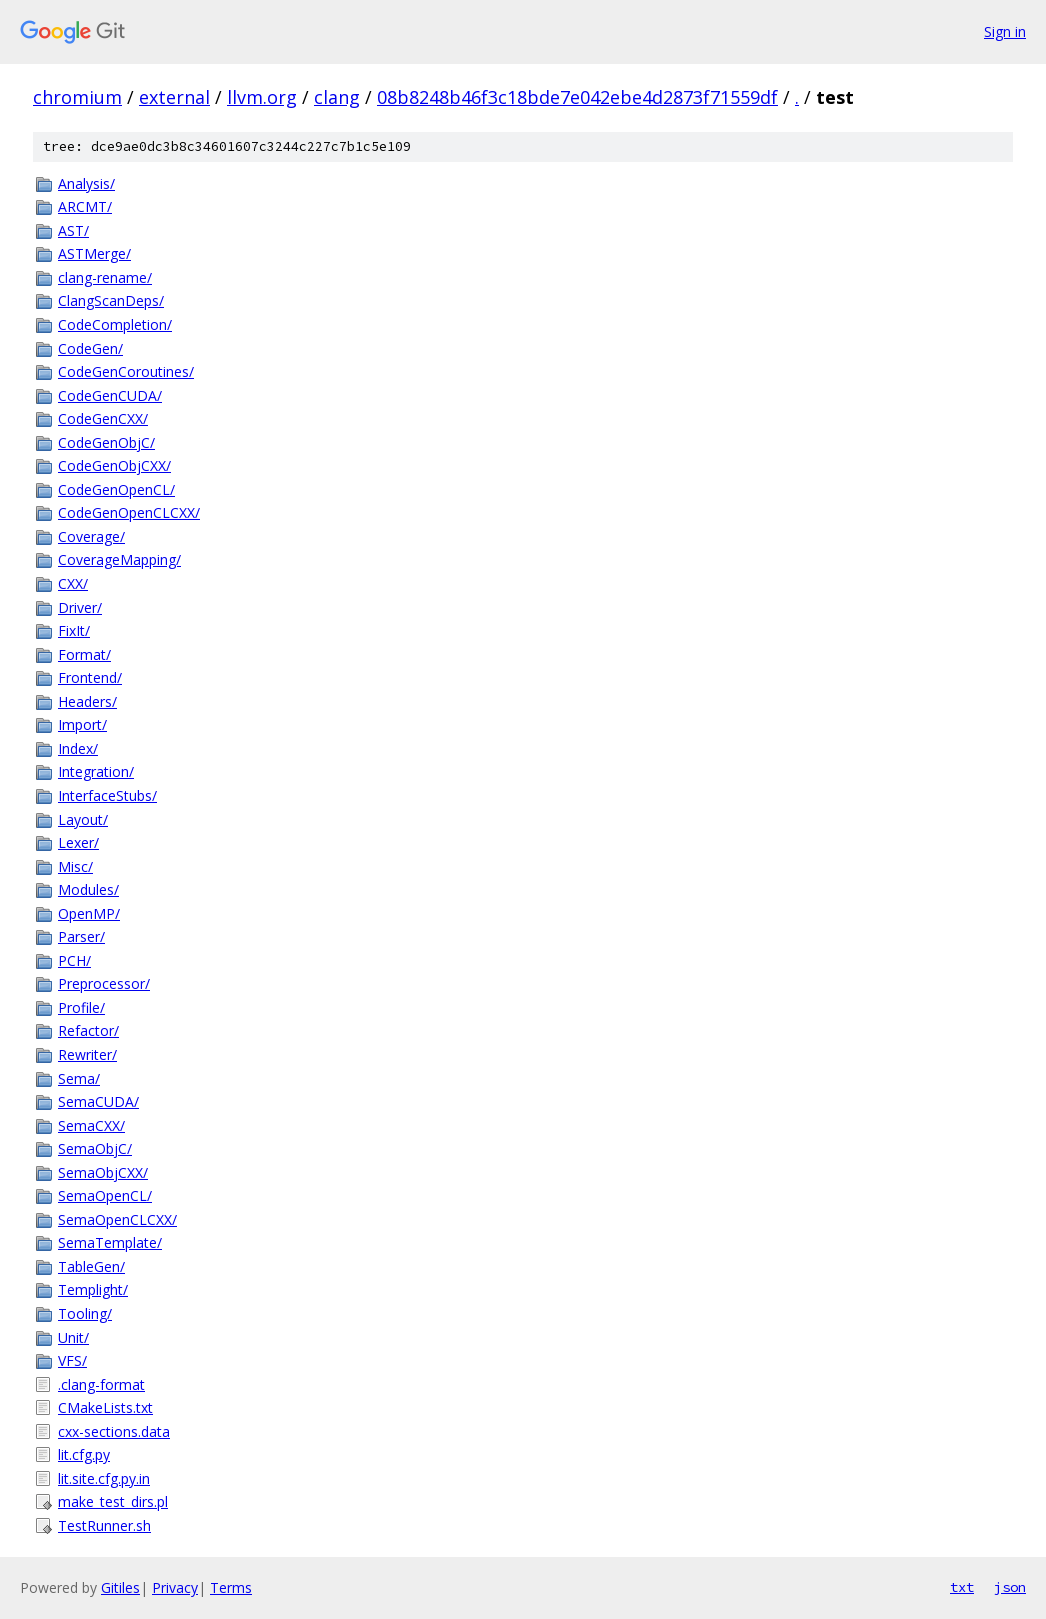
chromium (77, 97)
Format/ (84, 654)
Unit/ (73, 1337)
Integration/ (96, 771)
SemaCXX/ (91, 1125)
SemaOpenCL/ (105, 1195)
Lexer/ (78, 842)
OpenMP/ (89, 913)
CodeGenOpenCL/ (116, 489)
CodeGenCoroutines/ (126, 371)
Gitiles (120, 1587)
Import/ (82, 724)
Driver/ (80, 607)
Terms (231, 1587)
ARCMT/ (85, 206)
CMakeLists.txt (105, 1407)
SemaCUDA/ (98, 1101)
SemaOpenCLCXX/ (117, 1219)
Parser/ (81, 936)
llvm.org (262, 97)
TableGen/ (91, 1266)
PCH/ (74, 960)
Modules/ (88, 889)
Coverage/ (91, 536)
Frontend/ (90, 677)
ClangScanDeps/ (111, 300)
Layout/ (83, 819)
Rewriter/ (87, 1054)
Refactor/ (88, 1030)
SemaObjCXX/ (103, 1172)
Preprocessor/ (104, 983)
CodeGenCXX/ (103, 418)
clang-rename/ (105, 277)
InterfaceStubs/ (107, 795)
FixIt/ (74, 630)
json (1010, 1587)
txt (962, 1587)
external (174, 97)
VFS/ (72, 1360)
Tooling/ (85, 1313)
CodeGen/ (90, 348)
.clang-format (101, 1384)
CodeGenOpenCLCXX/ (129, 512)
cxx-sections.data (114, 1431)
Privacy (175, 1587)
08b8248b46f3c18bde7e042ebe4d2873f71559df (577, 97)
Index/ (78, 748)
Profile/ (81, 1007)
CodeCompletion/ (115, 324)
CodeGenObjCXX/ (114, 465)
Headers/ (87, 701)
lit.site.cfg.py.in (104, 1478)
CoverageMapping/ (119, 559)
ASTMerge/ (94, 253)
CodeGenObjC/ (106, 442)
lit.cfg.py (84, 1454)
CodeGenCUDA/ (110, 395)
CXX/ (73, 583)
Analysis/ (86, 183)
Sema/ (79, 1078)
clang (337, 97)
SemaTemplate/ (110, 1242)
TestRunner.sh (104, 1525)
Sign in (1005, 31)
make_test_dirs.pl (113, 1501)
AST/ (73, 230)
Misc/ (75, 866)
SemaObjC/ (95, 1148)
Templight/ (93, 1289)
